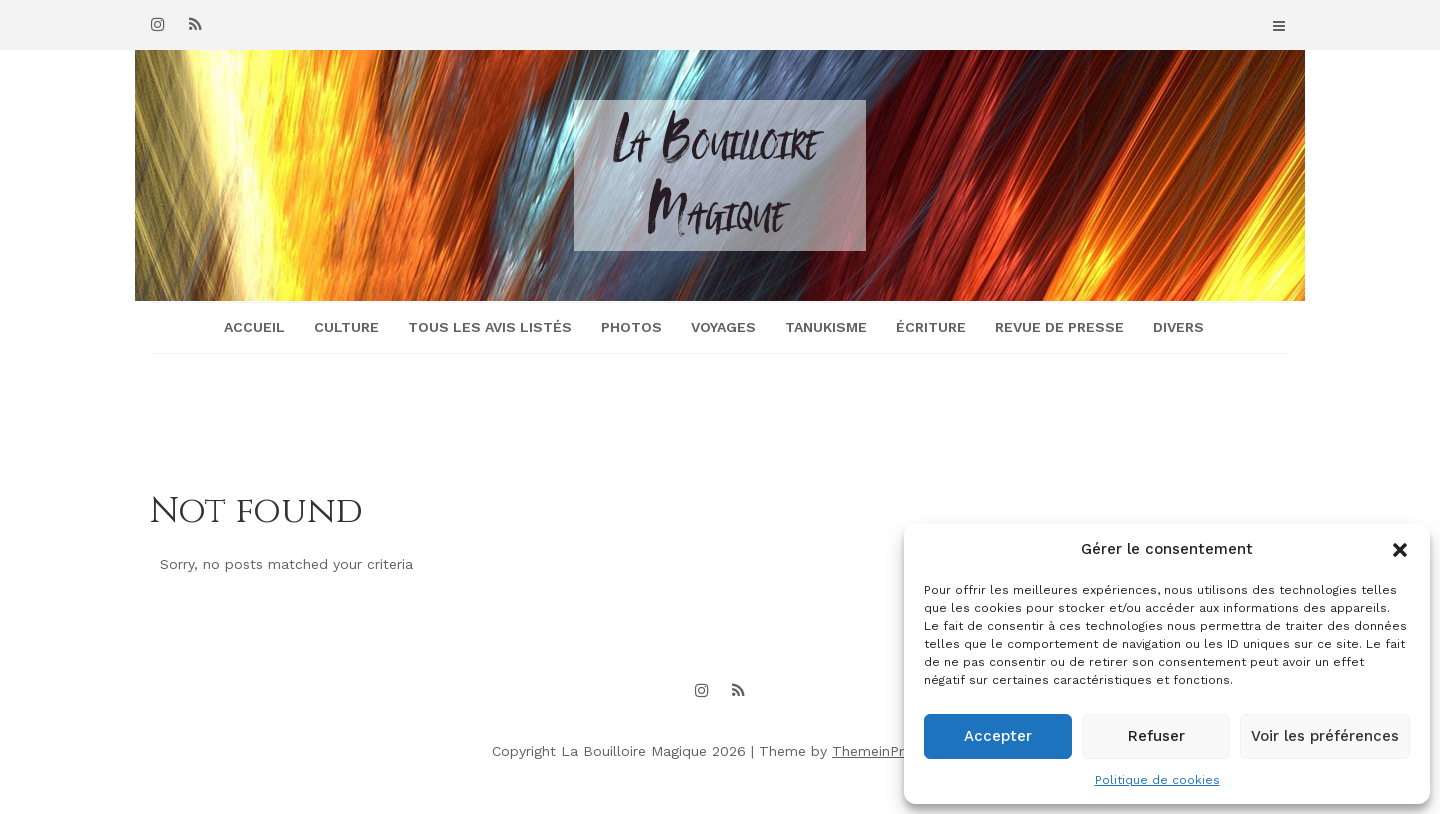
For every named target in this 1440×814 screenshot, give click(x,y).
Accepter (998, 736)
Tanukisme (826, 327)
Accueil (254, 327)
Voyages (723, 327)
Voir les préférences (1325, 736)
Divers (1178, 327)
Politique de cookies (1157, 780)
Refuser (1156, 736)
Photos (631, 327)
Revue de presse (1059, 327)
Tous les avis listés (490, 327)
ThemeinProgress (890, 751)
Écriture (931, 327)
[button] (1400, 550)
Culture (346, 327)
